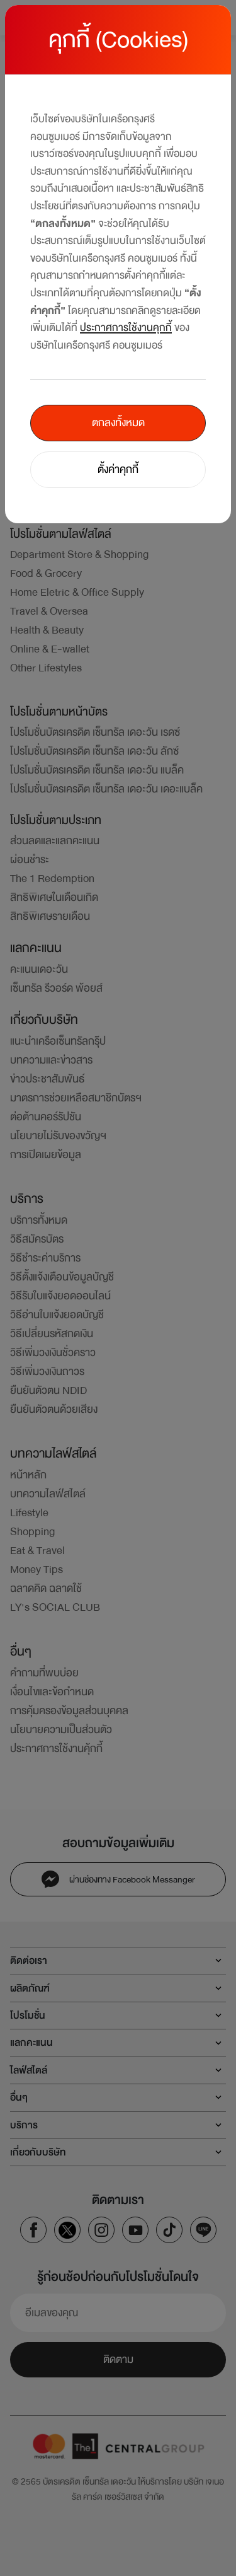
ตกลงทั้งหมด (118, 423)
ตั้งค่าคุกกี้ (118, 469)
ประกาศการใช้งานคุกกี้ (126, 327)
